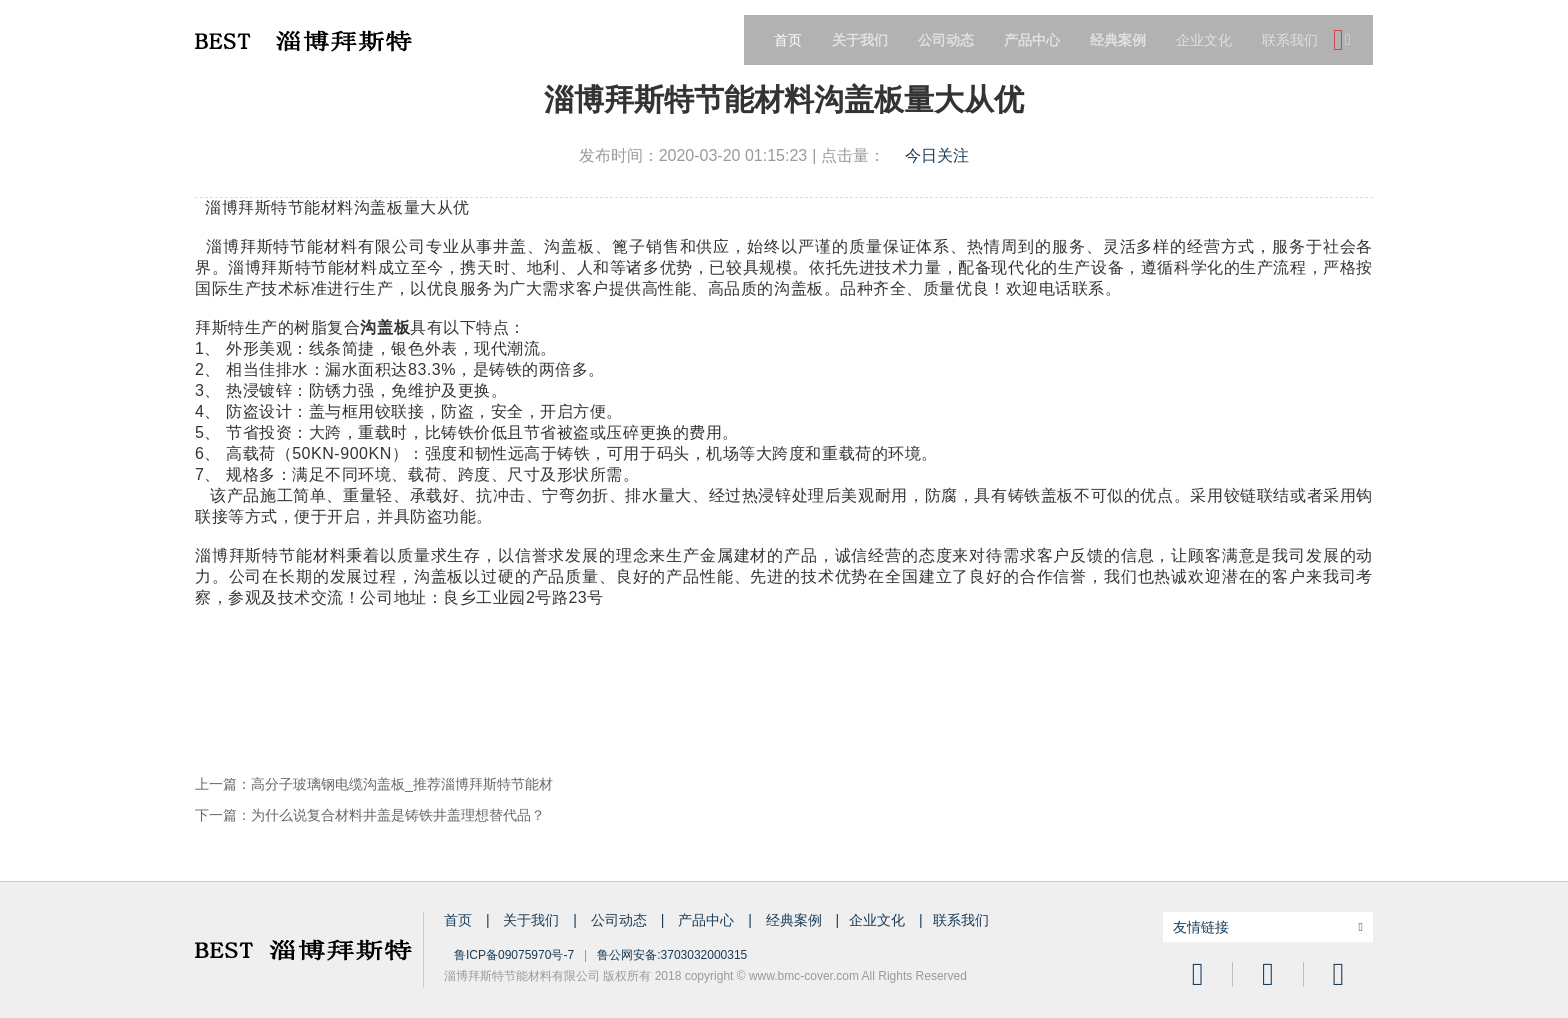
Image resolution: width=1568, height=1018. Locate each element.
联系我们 (1290, 40)
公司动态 (621, 920)
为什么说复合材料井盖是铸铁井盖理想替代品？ (398, 815)
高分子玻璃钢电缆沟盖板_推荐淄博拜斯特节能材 (402, 784)
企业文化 (1204, 40)
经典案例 (796, 920)
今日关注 (937, 155)
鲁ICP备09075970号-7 (514, 955)
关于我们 (533, 920)
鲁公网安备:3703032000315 (672, 955)
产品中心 (708, 920)
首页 (788, 40)
